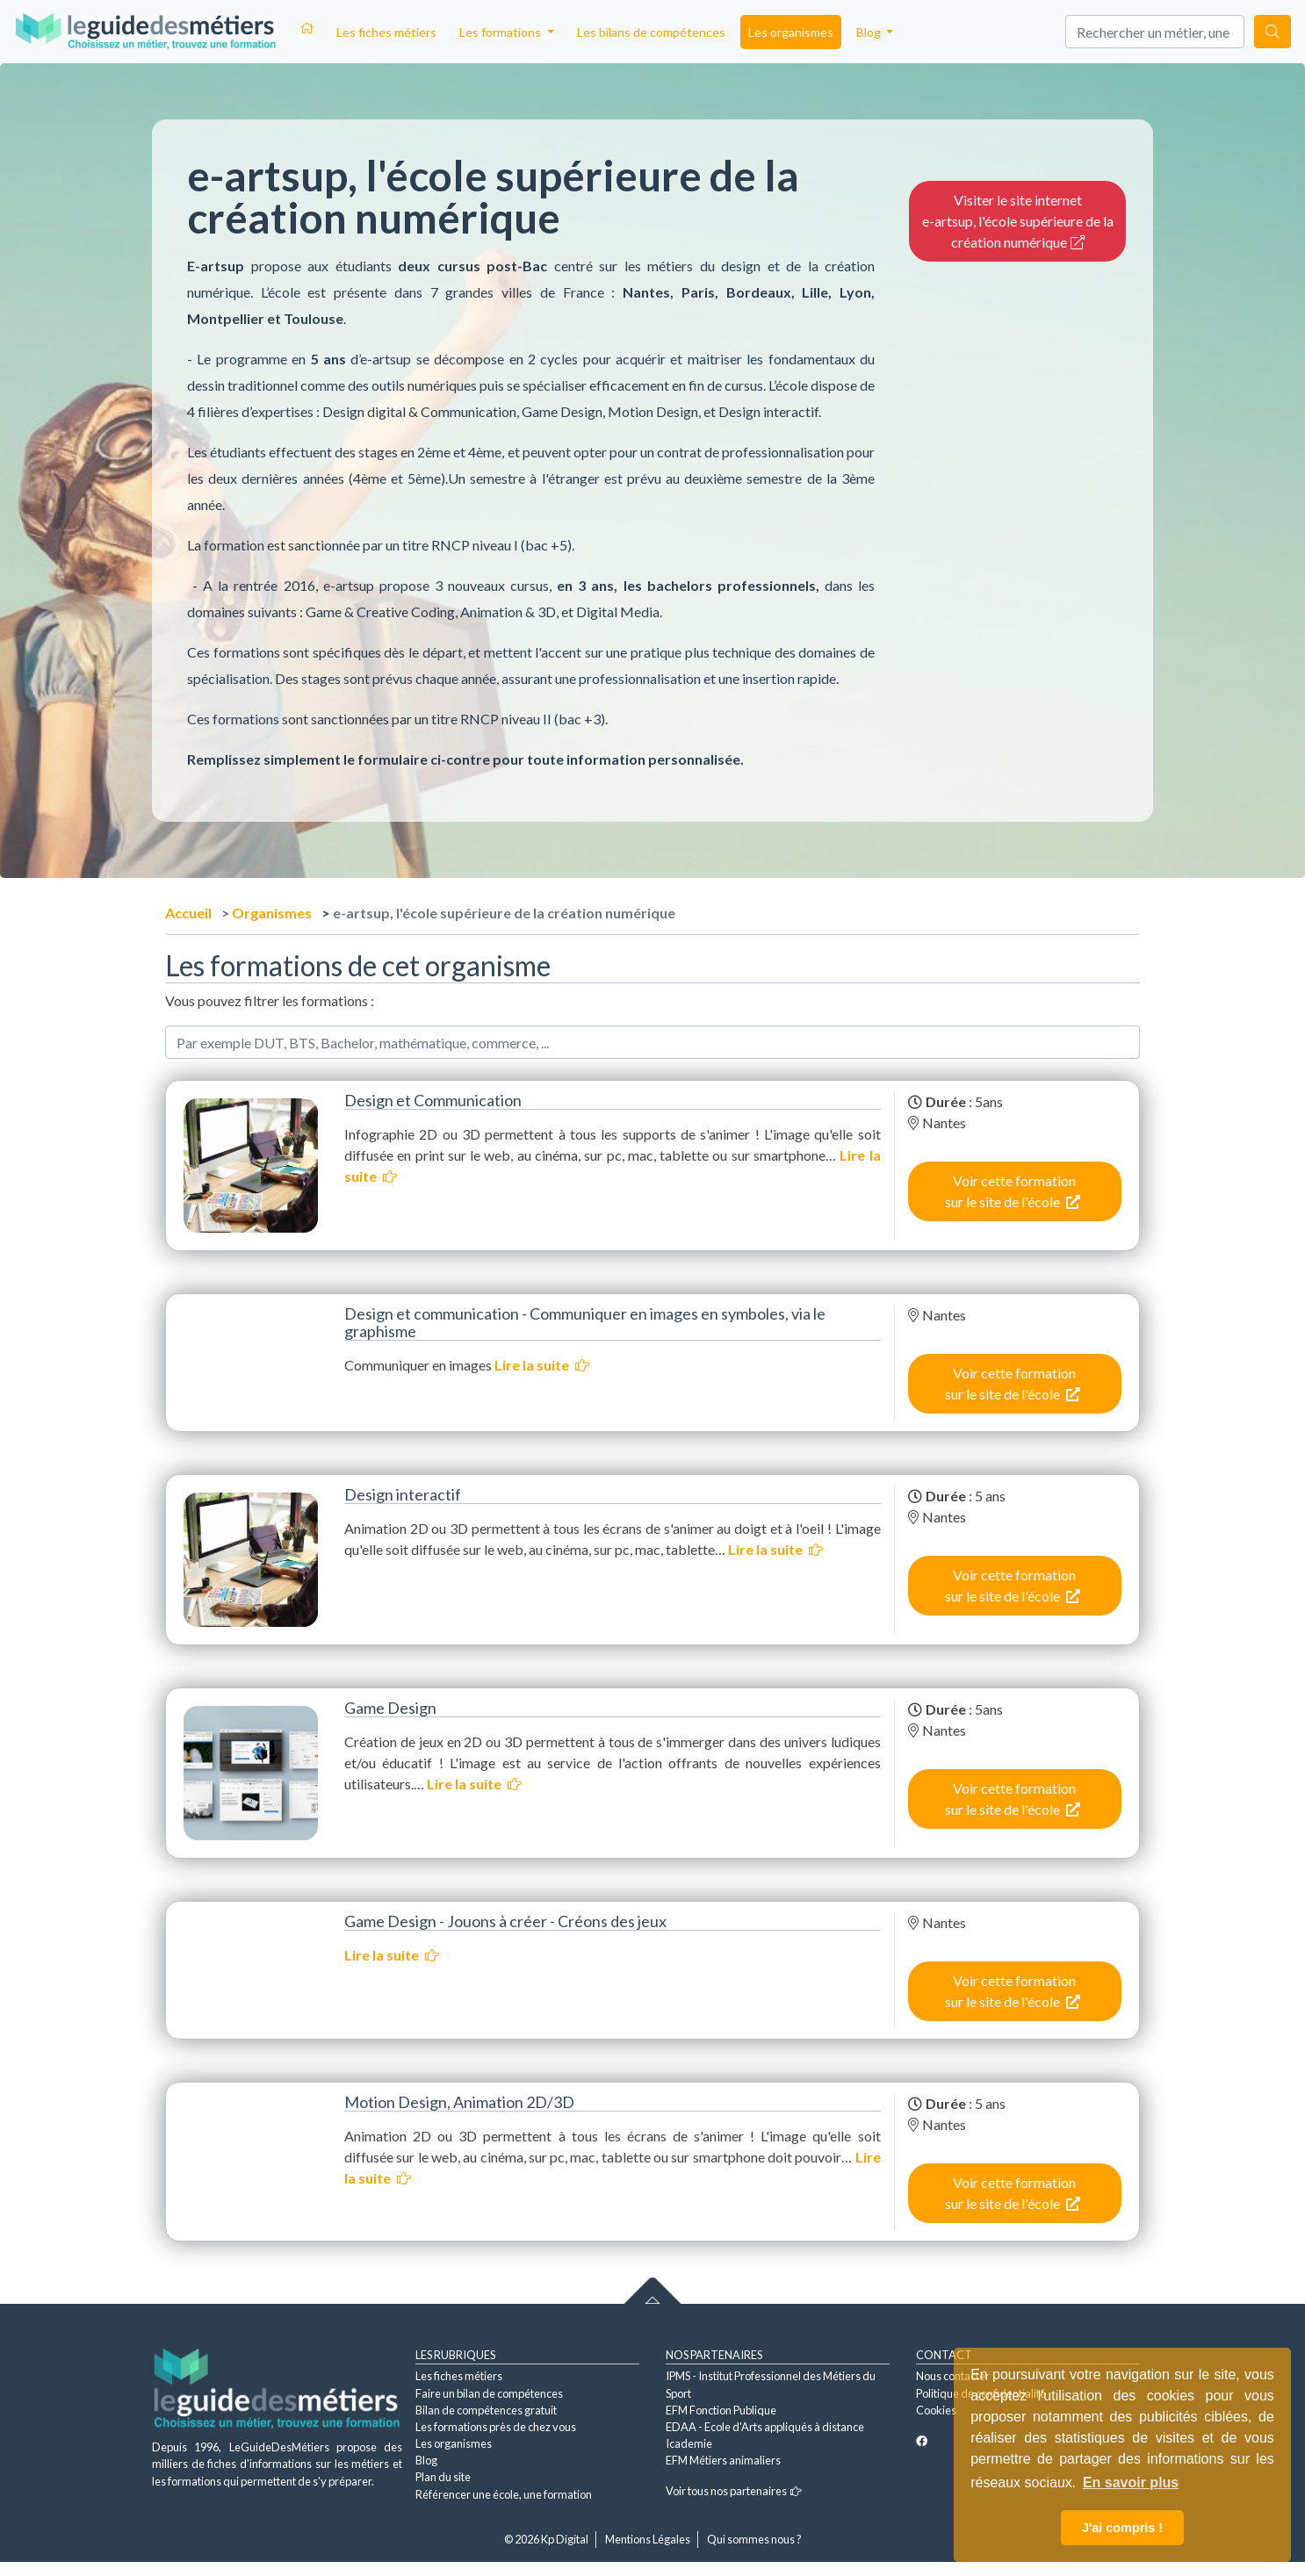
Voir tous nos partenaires (734, 2491)
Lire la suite (541, 1364)
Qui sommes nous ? (754, 2539)
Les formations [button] (501, 32)
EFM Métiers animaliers (723, 2460)
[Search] (1154, 31)
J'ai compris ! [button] (1122, 2528)
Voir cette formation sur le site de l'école (1012, 1191)
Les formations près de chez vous (495, 2427)
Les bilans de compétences (651, 32)
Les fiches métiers (386, 32)
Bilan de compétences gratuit (486, 2410)
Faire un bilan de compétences (489, 2393)
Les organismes (790, 32)
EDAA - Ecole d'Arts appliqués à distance (765, 2427)
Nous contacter (953, 2376)
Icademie (689, 2443)
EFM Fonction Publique (721, 2410)
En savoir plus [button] (1131, 2482)
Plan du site (443, 2477)
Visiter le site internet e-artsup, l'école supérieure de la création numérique (1018, 220)
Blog (426, 2460)
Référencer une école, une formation (503, 2494)
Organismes (272, 912)
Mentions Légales (647, 2539)
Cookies (936, 2410)
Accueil (188, 912)
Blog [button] (869, 32)
